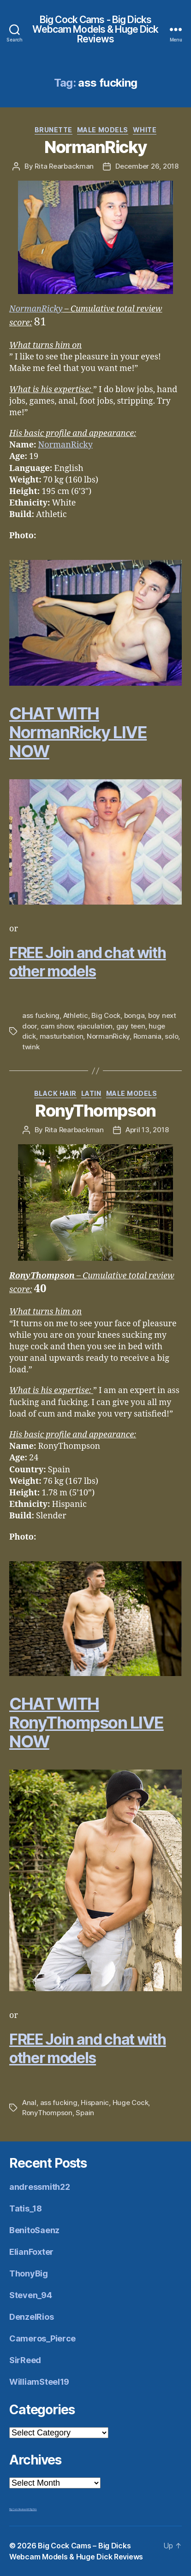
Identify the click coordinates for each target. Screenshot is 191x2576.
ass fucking (41, 1015)
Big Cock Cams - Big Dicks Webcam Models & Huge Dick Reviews (95, 29)
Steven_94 (30, 2295)
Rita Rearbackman (64, 166)
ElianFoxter (31, 2252)
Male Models (102, 130)
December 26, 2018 (147, 166)
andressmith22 (39, 2187)
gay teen (130, 1026)
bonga (134, 1015)
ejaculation (95, 1026)
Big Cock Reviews (18, 2509)
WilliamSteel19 (39, 2382)
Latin (91, 1093)
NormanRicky (95, 147)
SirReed (25, 2360)
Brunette (53, 130)
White (145, 130)
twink (31, 1046)
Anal (29, 2102)
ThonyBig (28, 2273)
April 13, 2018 (146, 1129)
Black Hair (55, 1093)
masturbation (62, 1036)
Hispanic (95, 2102)
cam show (57, 1026)
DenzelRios (31, 2317)
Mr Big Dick (32, 2509)
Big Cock (105, 1015)
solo (171, 1036)
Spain (85, 2112)
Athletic (75, 1015)
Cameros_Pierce (42, 2338)
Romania (147, 1036)
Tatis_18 (25, 2208)
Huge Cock (131, 2102)
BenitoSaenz (34, 2230)
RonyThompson (95, 1110)
